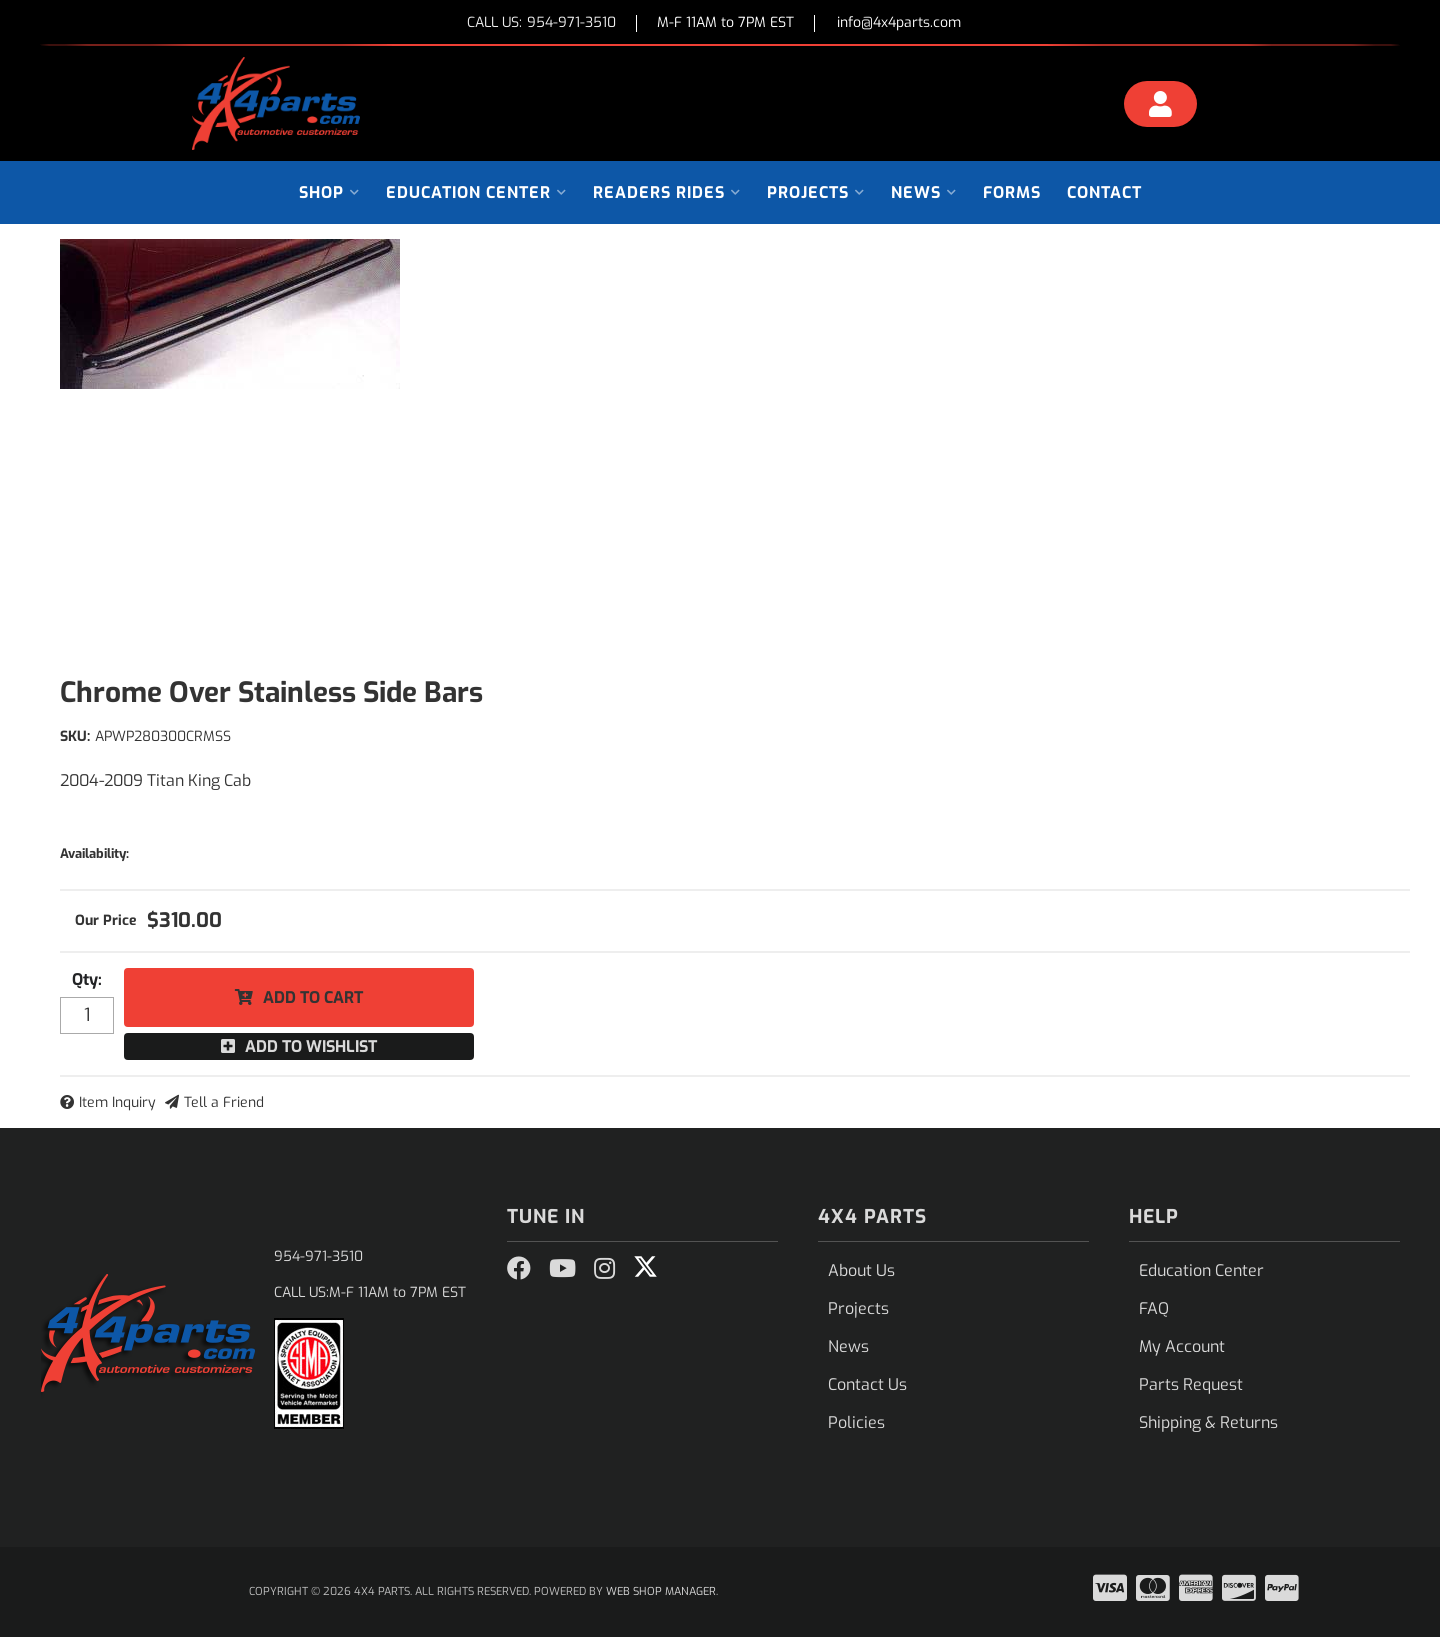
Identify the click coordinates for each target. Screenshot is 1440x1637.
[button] (329, 192)
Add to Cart (313, 997)
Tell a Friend (224, 1102)
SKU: (75, 736)
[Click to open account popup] (1161, 107)
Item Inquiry (117, 1102)
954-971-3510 (318, 1256)
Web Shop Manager (661, 1591)
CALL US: (541, 23)
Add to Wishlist (311, 1046)
